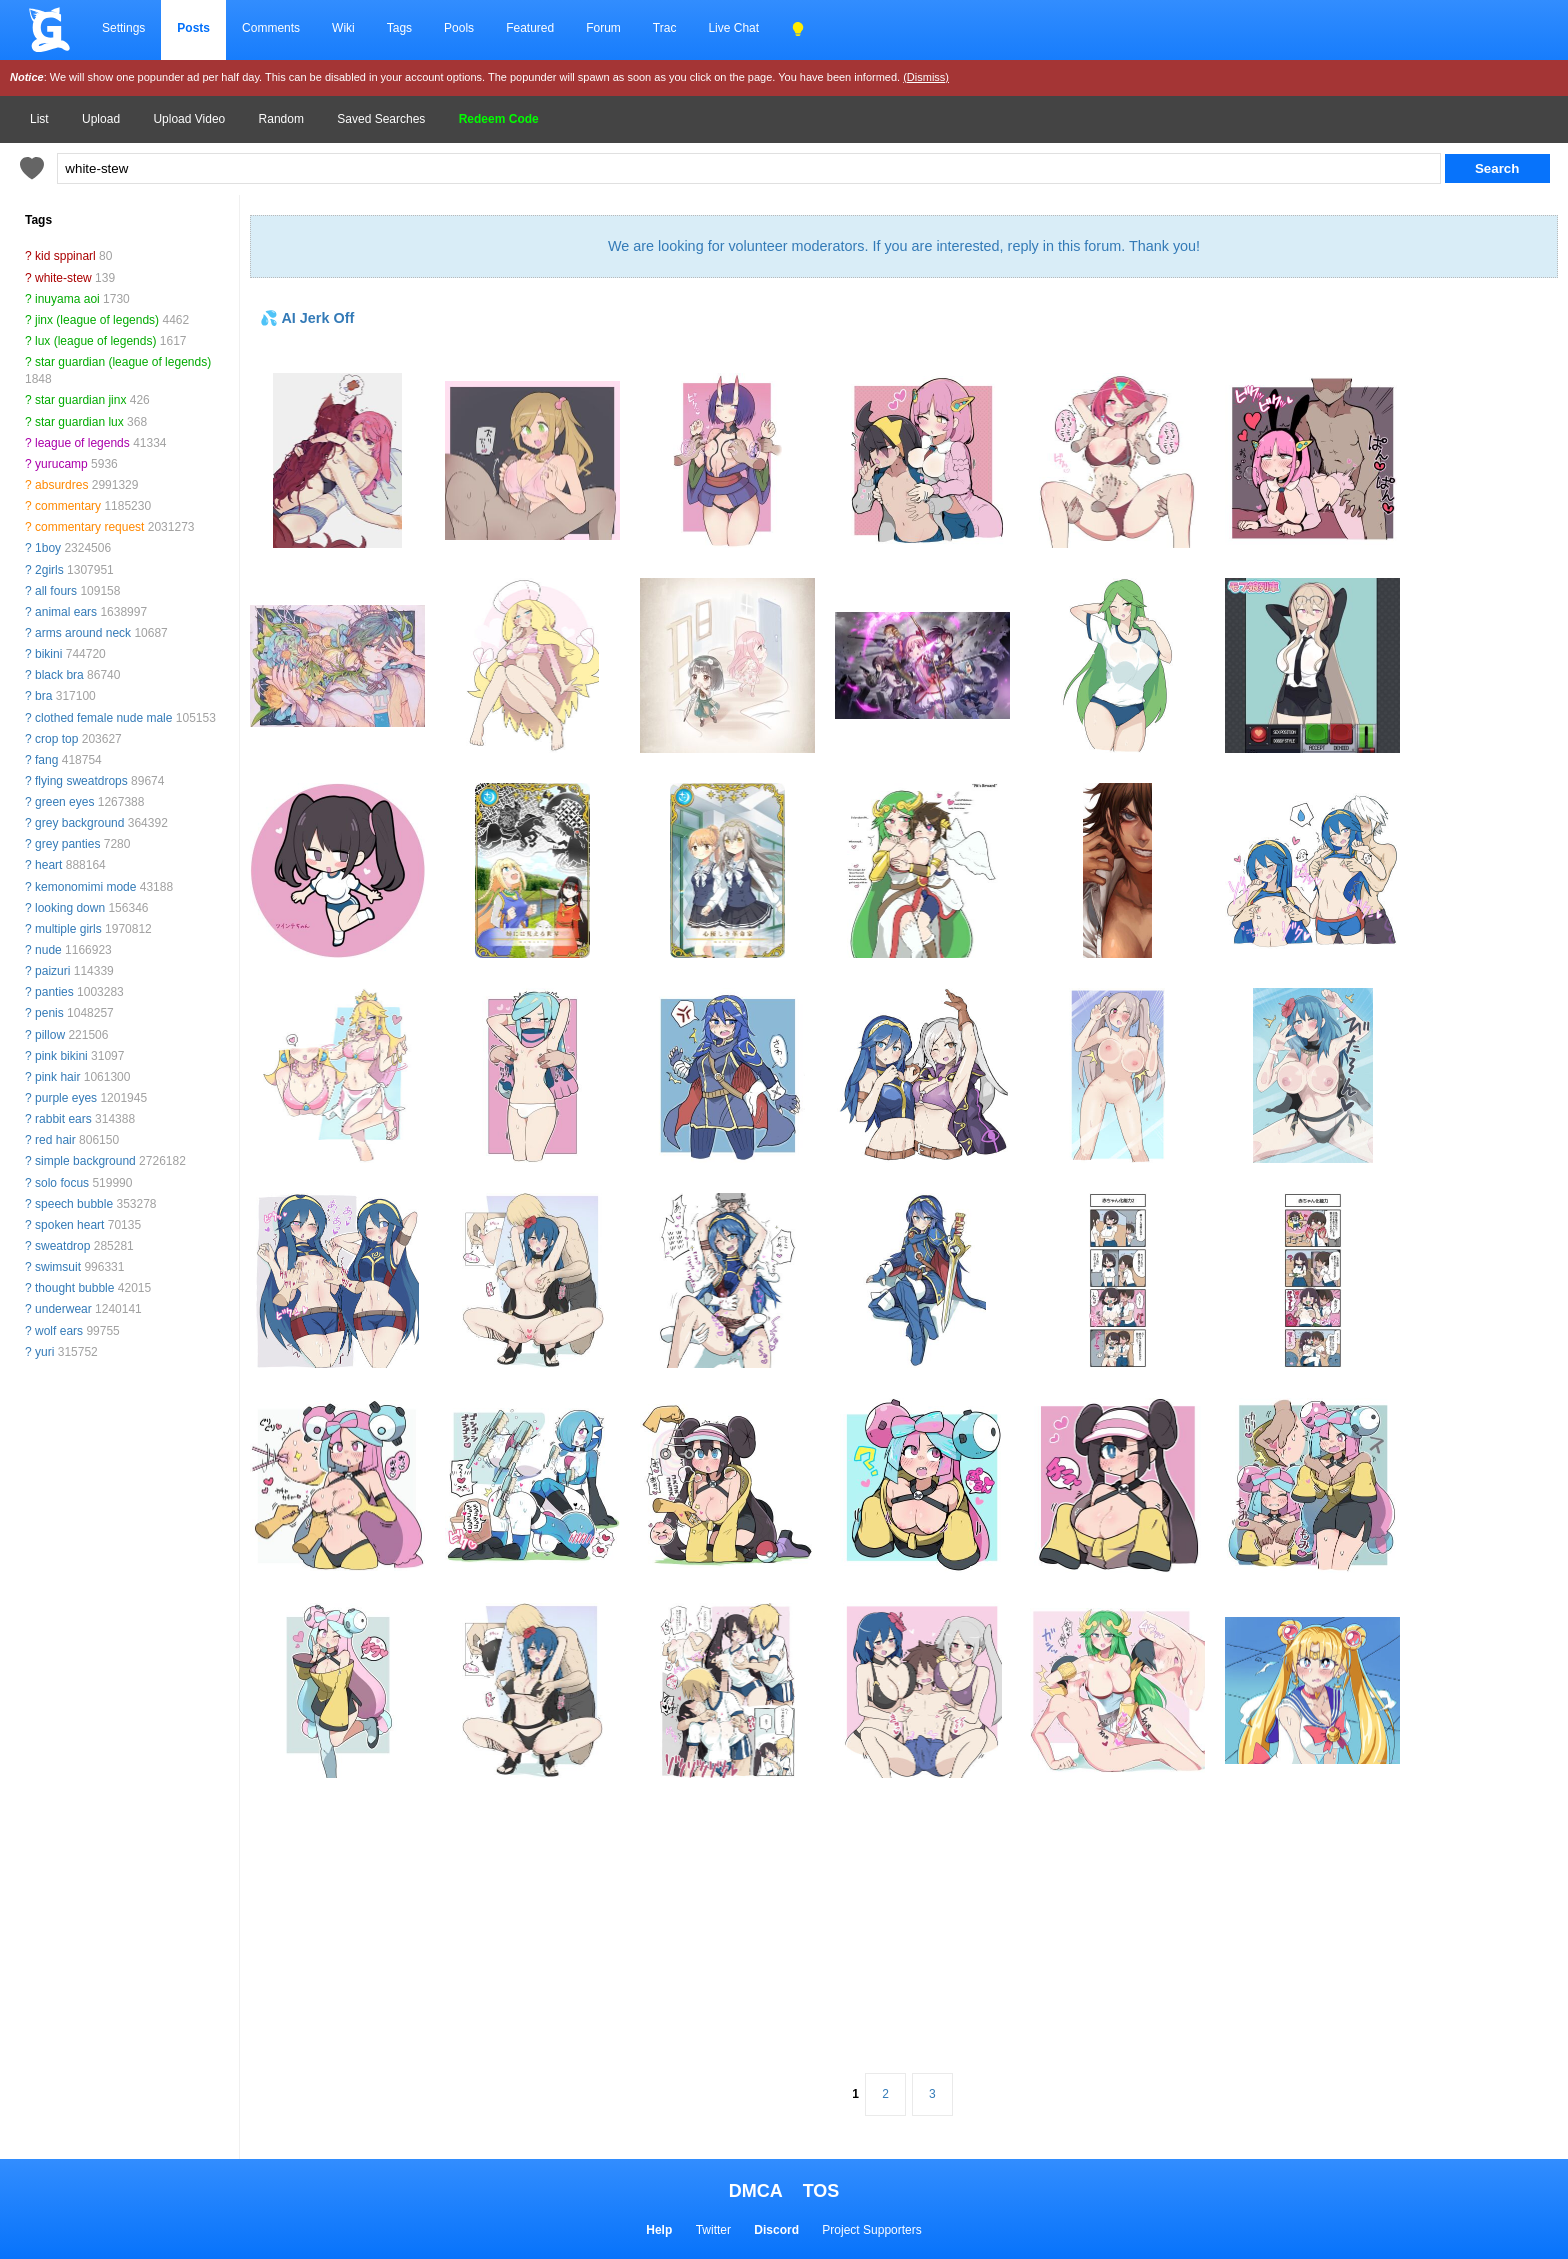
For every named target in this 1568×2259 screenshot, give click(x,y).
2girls (49, 570)
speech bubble (74, 1204)
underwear (63, 1309)
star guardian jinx (80, 400)
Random (281, 119)
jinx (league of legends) (97, 320)
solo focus (62, 1183)
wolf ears (59, 1331)
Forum (603, 28)
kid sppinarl (65, 256)
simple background (85, 1161)
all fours (56, 591)
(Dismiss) (926, 77)
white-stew (63, 278)
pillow (50, 1035)
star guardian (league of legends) (123, 362)
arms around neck (83, 633)
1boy (48, 548)
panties (54, 992)
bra (43, 696)
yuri (44, 1352)
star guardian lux (79, 422)
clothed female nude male (103, 718)
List (39, 119)
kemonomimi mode (85, 887)
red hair (55, 1140)
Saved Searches (381, 119)
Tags (399, 28)
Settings (123, 28)
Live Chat (733, 28)
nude (48, 950)
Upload (101, 119)
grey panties (67, 844)
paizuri (52, 971)
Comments (271, 28)
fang (46, 760)
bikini (48, 654)
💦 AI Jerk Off (307, 318)
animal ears (66, 612)
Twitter (713, 2230)
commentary (68, 506)
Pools (459, 28)
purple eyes (66, 1098)
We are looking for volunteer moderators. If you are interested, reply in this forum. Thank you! (904, 246)
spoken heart (69, 1225)
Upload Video (189, 119)
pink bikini (61, 1056)
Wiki (343, 28)
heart (48, 865)
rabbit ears (63, 1119)
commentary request (89, 527)
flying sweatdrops (81, 781)
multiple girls (68, 929)
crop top (56, 739)
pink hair (57, 1077)
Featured (530, 28)
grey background (79, 823)
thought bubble (74, 1288)
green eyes (64, 802)
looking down (70, 908)
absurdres (61, 485)
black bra (59, 675)
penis (49, 1013)
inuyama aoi (67, 299)
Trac (665, 28)
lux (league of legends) (95, 341)
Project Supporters (871, 2230)
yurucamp (61, 464)
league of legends (82, 443)
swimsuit (58, 1267)
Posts (193, 28)
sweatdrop (62, 1246)
